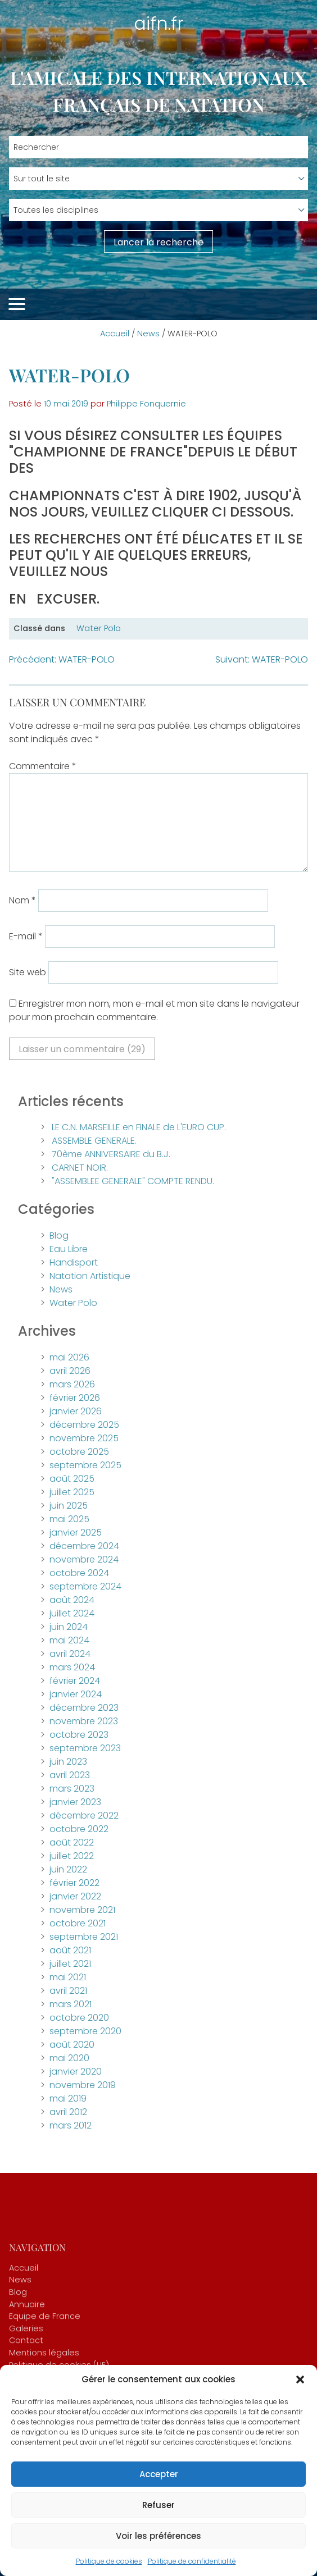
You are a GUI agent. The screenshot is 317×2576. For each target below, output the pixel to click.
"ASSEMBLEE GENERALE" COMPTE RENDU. (133, 1181)
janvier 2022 (75, 1896)
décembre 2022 (84, 1815)
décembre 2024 (84, 1546)
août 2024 (71, 1599)
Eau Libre (68, 1249)
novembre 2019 (82, 2085)
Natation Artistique (89, 1275)
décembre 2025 (84, 1424)
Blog (59, 1235)
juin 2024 (68, 1626)
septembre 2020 (85, 2031)
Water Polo (98, 628)
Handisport (73, 1262)
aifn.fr (159, 23)
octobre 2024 (79, 1572)
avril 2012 (68, 2111)
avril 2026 (69, 1370)
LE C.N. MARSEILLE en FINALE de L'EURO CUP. (139, 1127)
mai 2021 (67, 1977)
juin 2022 (68, 1869)
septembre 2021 (83, 1936)
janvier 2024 (75, 1694)
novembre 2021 (82, 1909)
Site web (27, 971)
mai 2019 (68, 2098)
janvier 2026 (75, 1411)
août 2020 (71, 2044)
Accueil (114, 333)
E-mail (26, 935)
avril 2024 (69, 1653)
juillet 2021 (70, 1963)
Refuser (158, 2505)
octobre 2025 (79, 1451)
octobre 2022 (78, 1829)
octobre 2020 (79, 2017)
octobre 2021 (77, 1923)
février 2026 (74, 1397)
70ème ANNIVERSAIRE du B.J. (111, 1154)
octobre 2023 (78, 1734)
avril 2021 (68, 1990)
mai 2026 (69, 1357)
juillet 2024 (71, 1613)
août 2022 (71, 1842)
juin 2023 (68, 1761)
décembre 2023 (84, 1707)
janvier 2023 (75, 1802)
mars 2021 (70, 2004)
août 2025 (71, 1478)
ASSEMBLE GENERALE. (94, 1140)
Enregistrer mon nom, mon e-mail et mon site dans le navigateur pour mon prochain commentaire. (154, 1010)
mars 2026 (72, 1384)
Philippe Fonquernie (146, 403)
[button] (300, 2379)
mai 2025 (69, 1519)
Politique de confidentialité (192, 2561)
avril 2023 (69, 1775)
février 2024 (74, 1680)
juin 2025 (68, 1505)
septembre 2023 (85, 1748)
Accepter (158, 2474)
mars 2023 (71, 1788)
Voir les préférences (158, 2536)
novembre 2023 (83, 1721)
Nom (22, 899)
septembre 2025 (85, 1465)
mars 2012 (70, 2125)
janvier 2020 (75, 2071)
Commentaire (42, 766)
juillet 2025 (71, 1492)
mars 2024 (72, 1667)
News (148, 333)
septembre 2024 (85, 1586)
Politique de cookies (109, 2561)
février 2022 (74, 1882)
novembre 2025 (84, 1438)
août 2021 (70, 1950)
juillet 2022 (71, 1855)
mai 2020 (69, 2058)
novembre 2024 (84, 1559)
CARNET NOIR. (80, 1167)
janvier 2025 (75, 1532)
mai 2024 (69, 1640)
